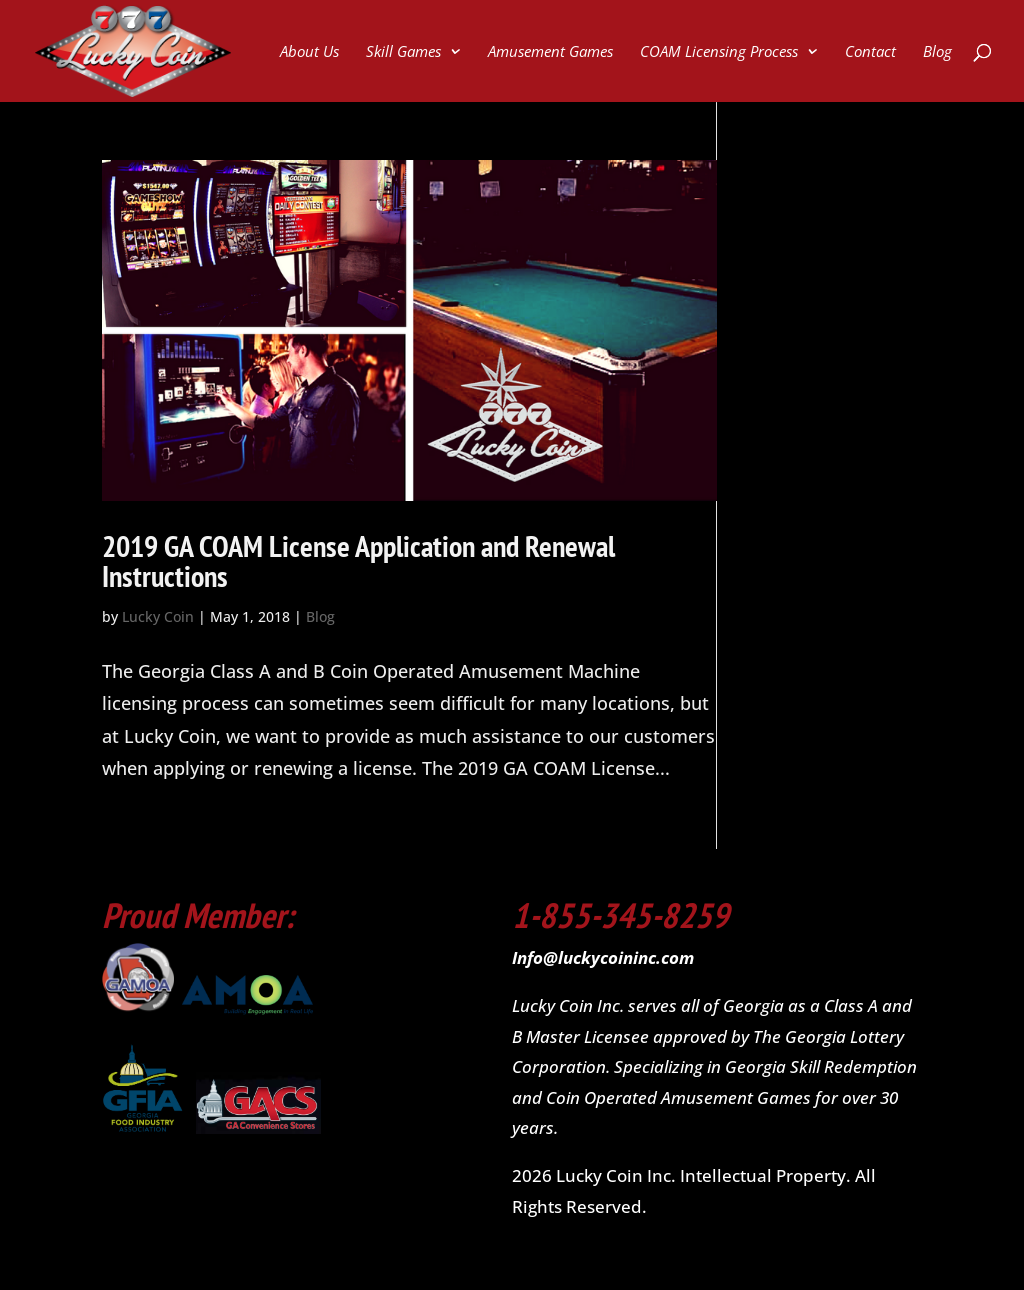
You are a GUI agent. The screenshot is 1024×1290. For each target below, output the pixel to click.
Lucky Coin (158, 616)
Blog (937, 52)
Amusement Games (550, 52)
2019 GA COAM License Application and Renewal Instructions (358, 560)
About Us (309, 52)
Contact (870, 52)
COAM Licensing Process (719, 52)
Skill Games (403, 52)
